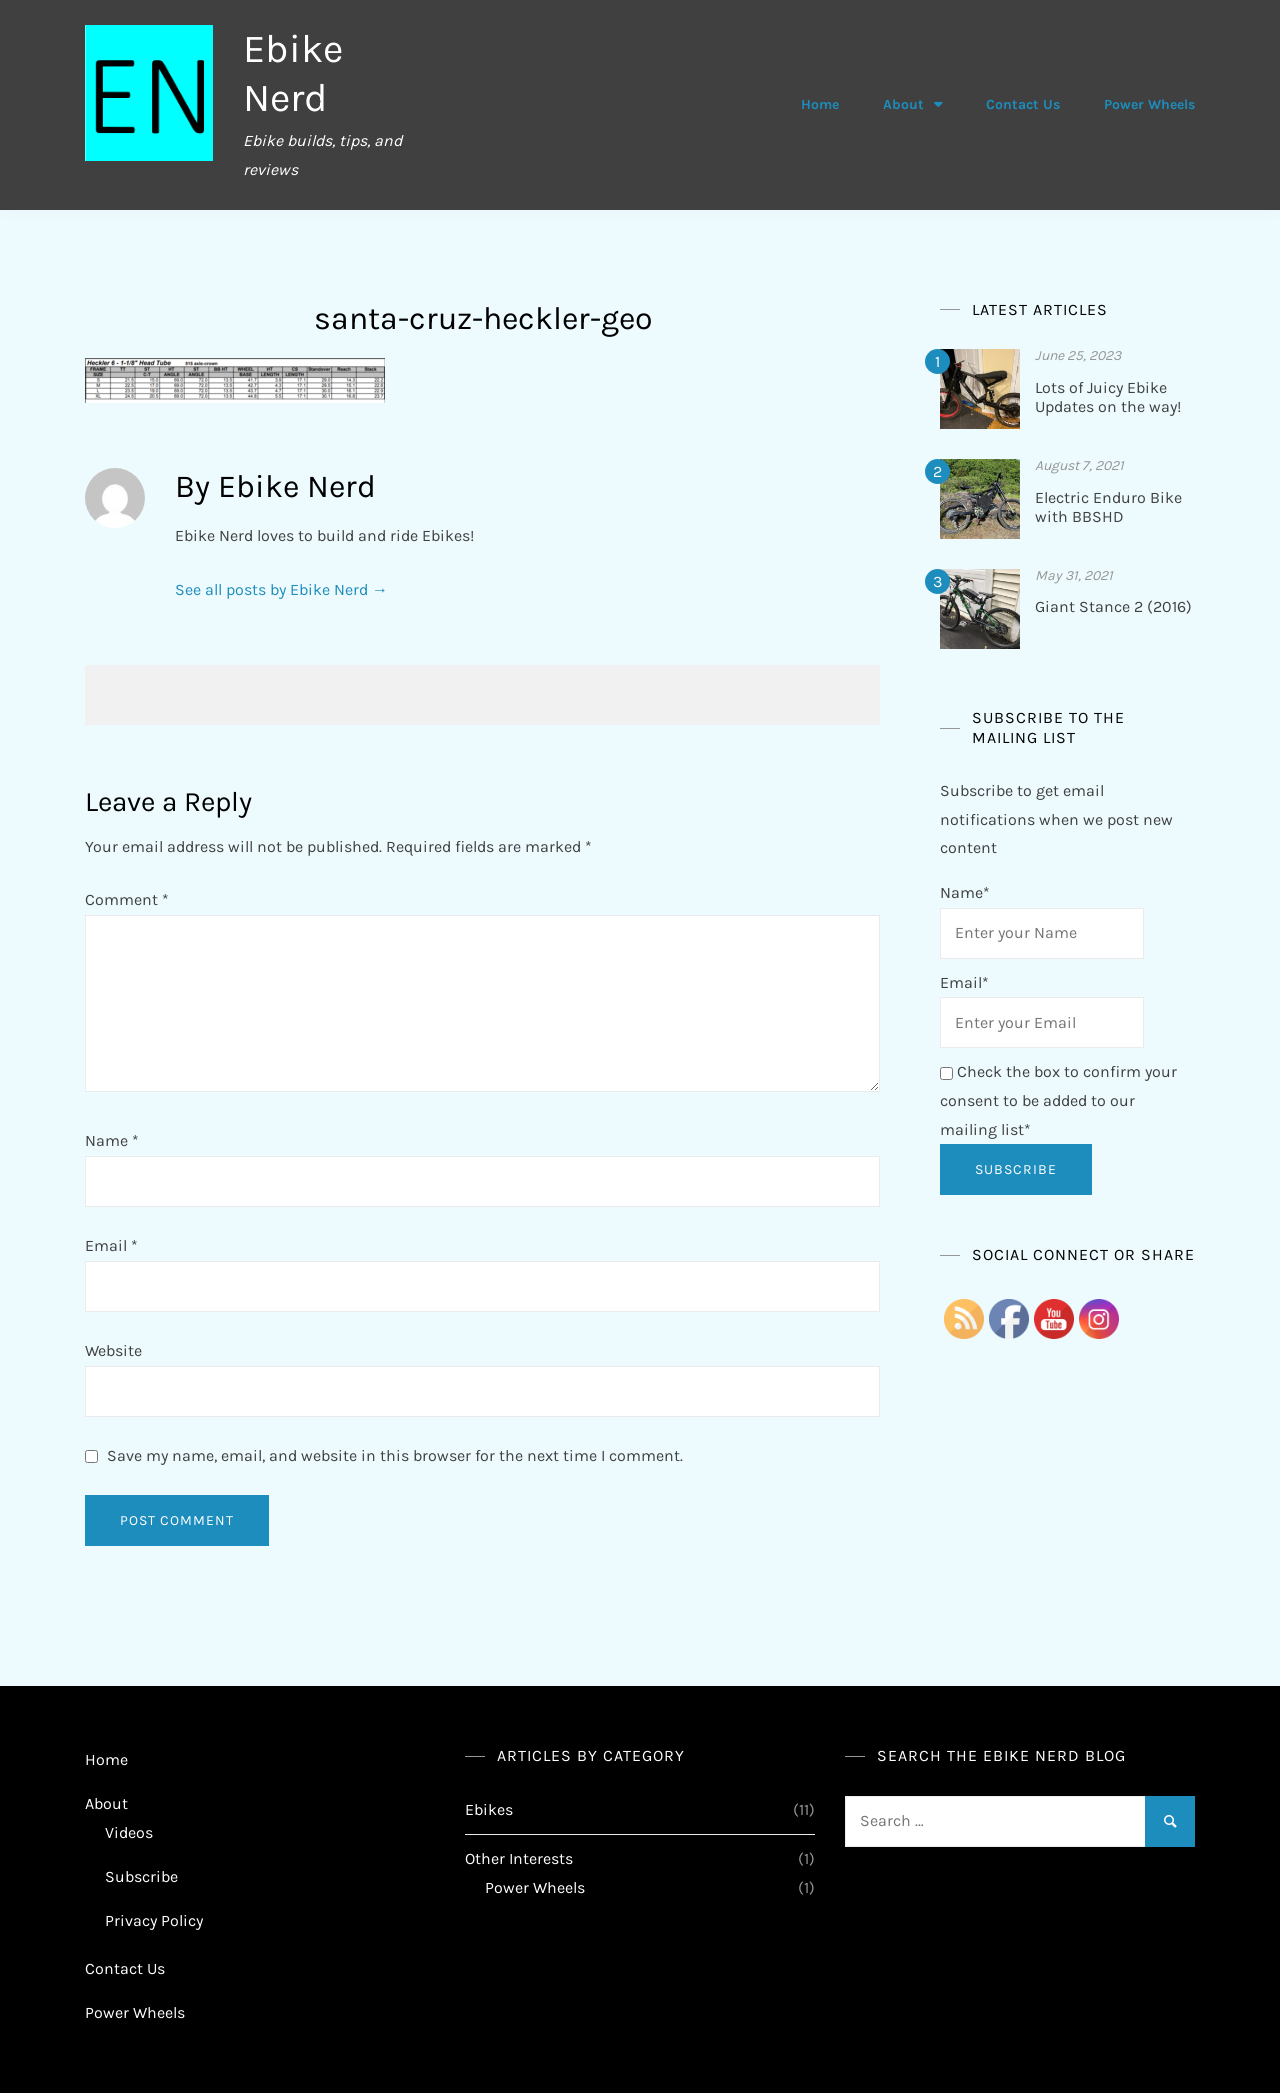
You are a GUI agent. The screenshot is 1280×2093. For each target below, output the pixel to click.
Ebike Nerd (294, 72)
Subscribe (141, 1874)
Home (820, 104)
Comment (127, 898)
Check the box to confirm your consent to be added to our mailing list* (1058, 1099)
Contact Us (1023, 104)
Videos (129, 1831)
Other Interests (519, 1857)
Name (112, 1139)
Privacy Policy (154, 1918)
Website (113, 1348)
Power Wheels (1149, 104)
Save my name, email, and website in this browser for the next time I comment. (395, 1453)
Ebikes (489, 1807)
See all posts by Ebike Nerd (281, 588)
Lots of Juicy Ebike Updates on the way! (1108, 396)
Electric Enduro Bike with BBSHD (1108, 505)
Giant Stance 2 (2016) (1113, 605)
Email (111, 1244)
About (903, 104)
